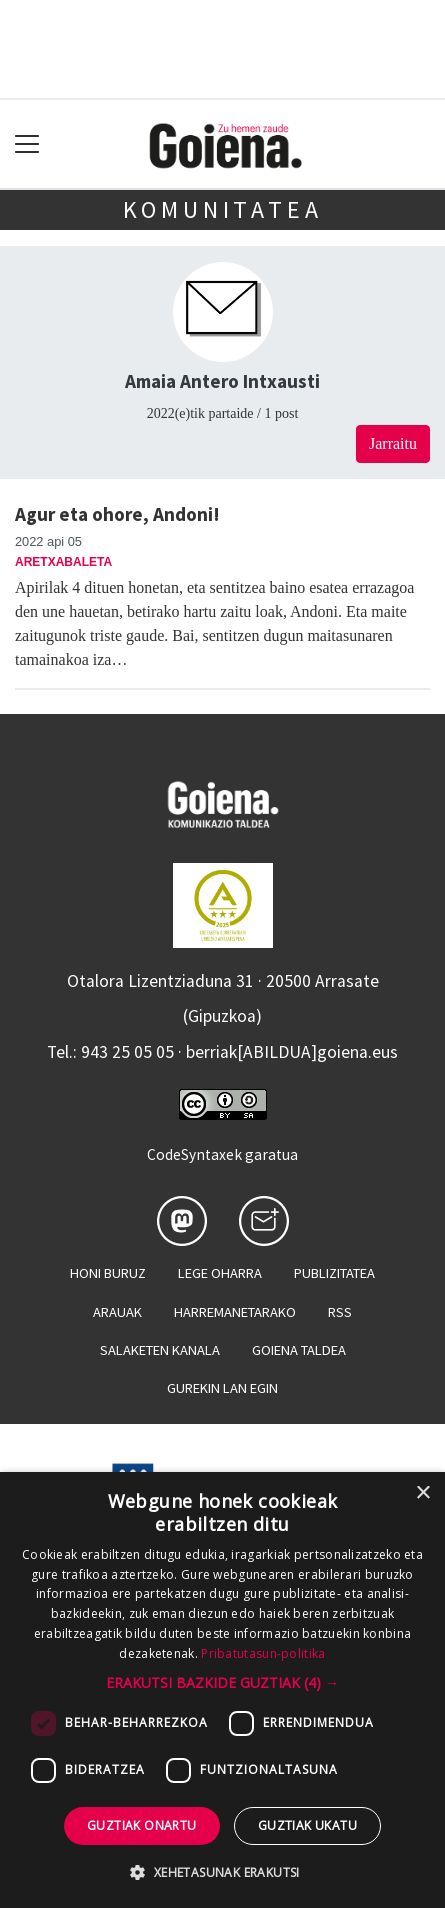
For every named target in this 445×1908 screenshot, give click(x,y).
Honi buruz (108, 1273)
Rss (340, 1312)
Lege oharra (220, 1273)
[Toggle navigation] (27, 144)
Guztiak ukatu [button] (307, 1825)
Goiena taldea (299, 1350)
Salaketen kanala (160, 1350)
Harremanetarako (235, 1312)
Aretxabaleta (63, 562)
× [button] (422, 1493)
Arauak (117, 1312)
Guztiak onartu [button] (142, 1825)
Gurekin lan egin (222, 1388)
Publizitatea (334, 1273)
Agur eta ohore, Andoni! (117, 514)
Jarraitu (393, 443)
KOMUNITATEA (223, 209)
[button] (222, 1682)
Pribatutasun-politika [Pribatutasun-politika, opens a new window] (263, 1653)
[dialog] (222, 1690)
